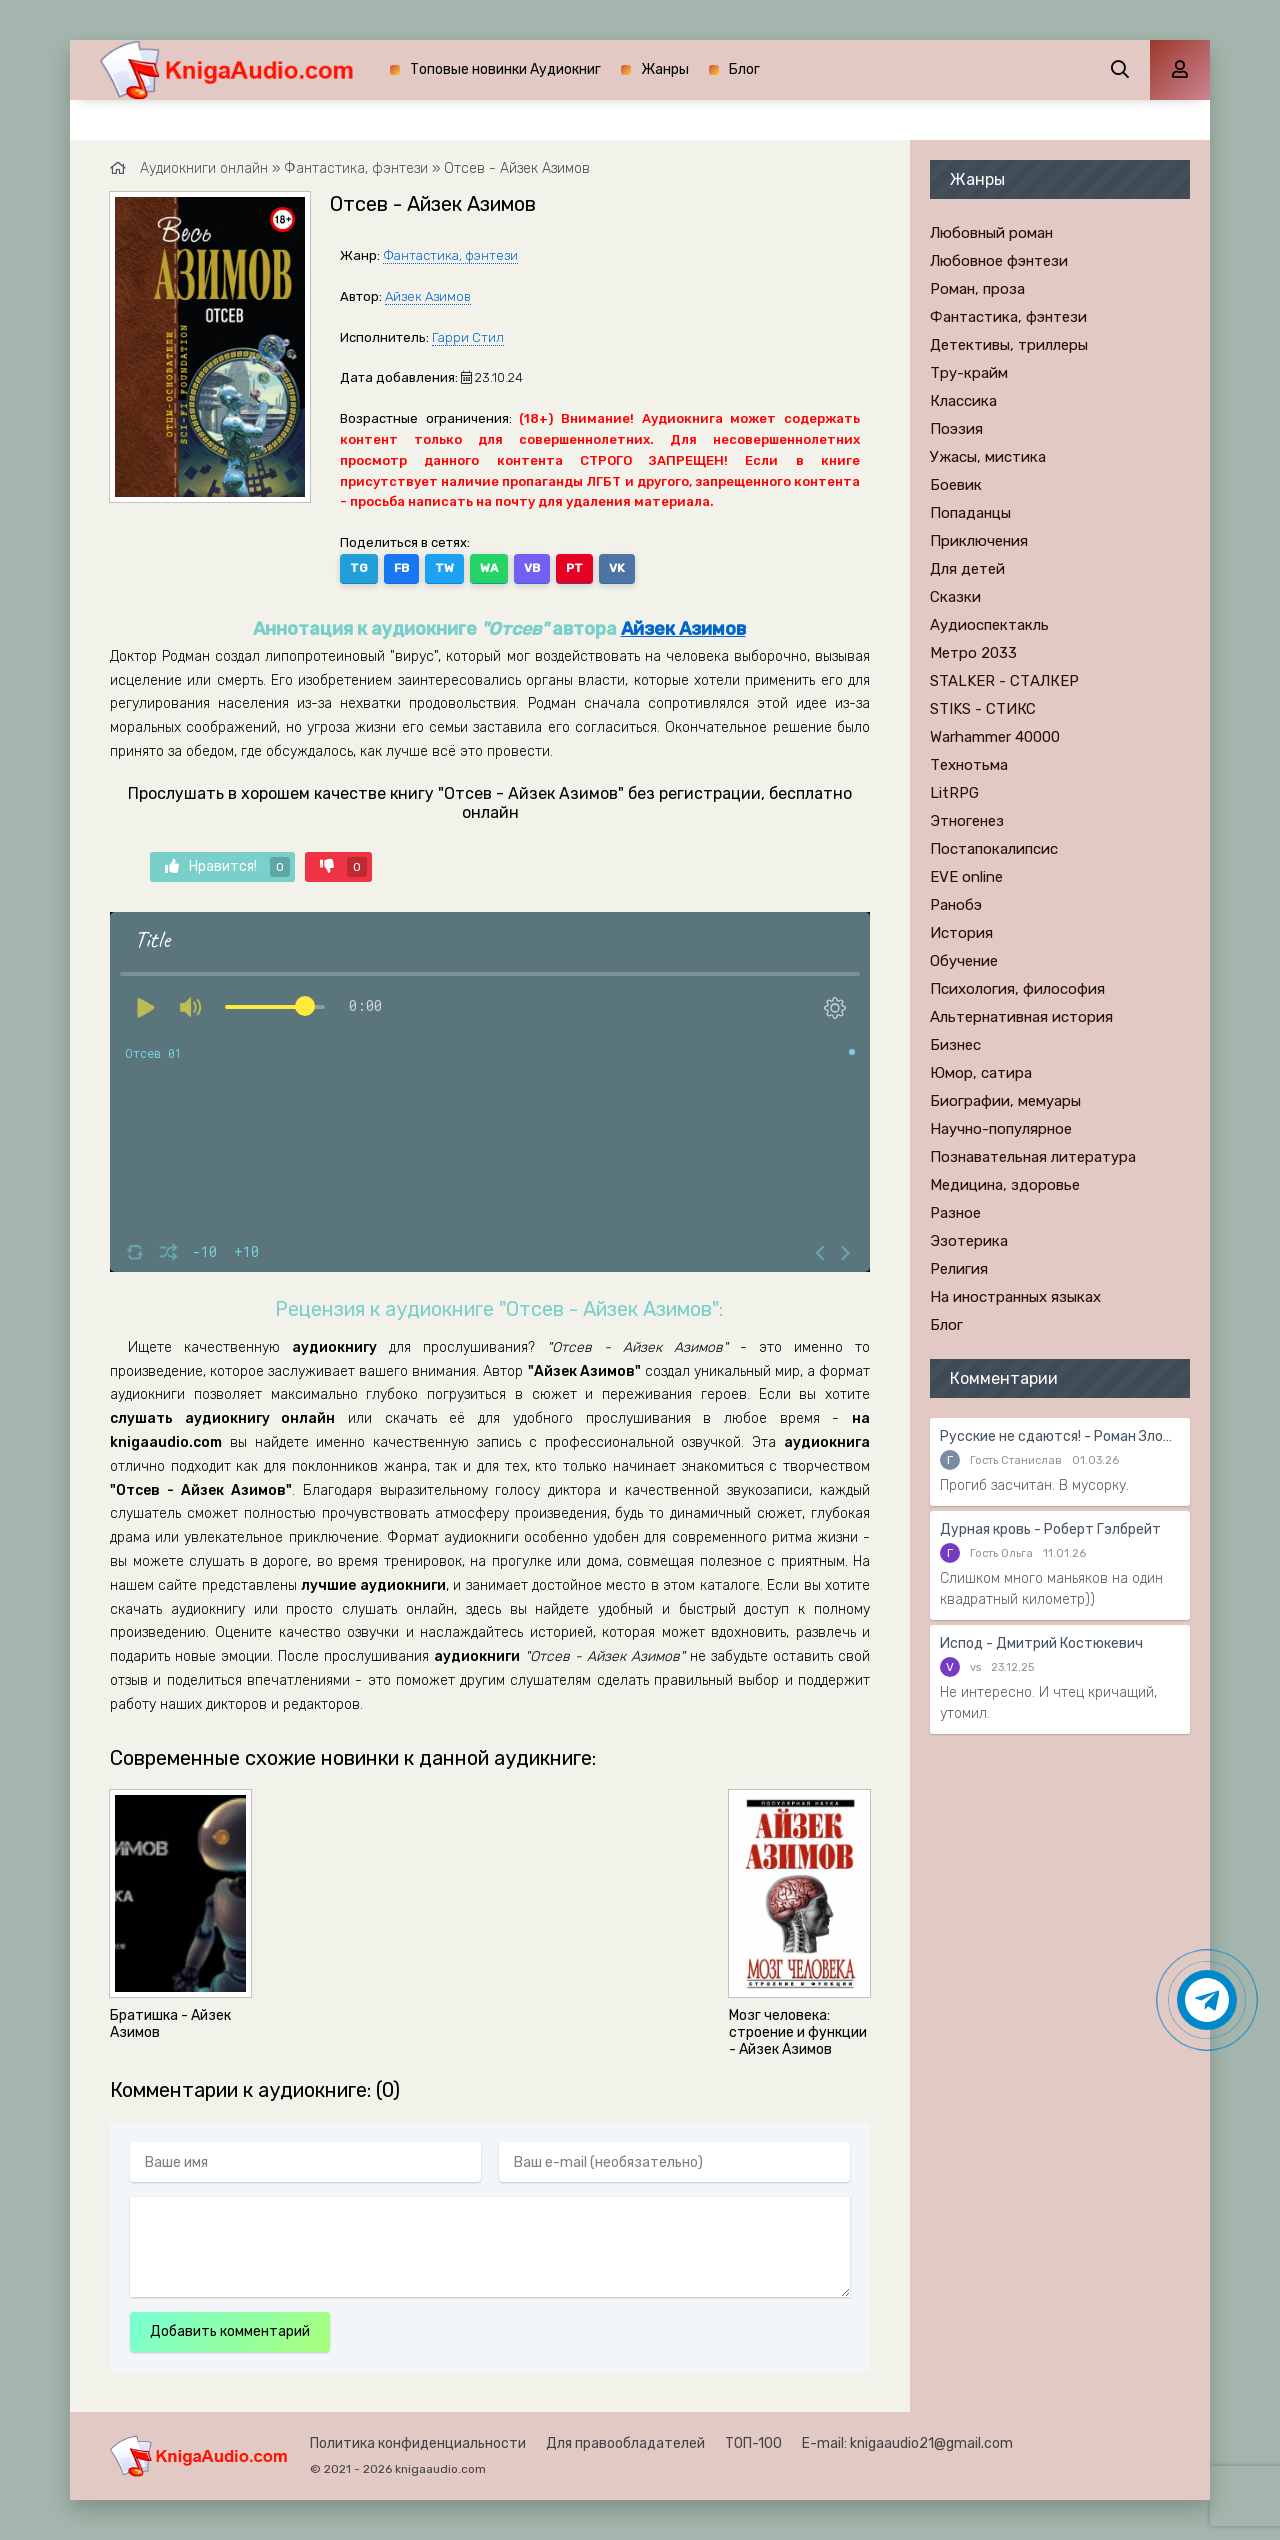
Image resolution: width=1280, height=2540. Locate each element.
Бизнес (955, 1045)
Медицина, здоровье (1005, 1185)
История (961, 933)
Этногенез (967, 821)
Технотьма (969, 765)
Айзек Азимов (428, 296)
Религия (959, 1269)
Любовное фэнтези (999, 261)
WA (489, 568)
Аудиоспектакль (989, 625)
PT (574, 568)
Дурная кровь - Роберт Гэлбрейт (1050, 1529)
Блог (744, 69)
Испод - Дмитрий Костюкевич (1041, 1643)
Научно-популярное (1001, 1129)
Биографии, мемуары (1005, 1101)
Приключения (979, 541)
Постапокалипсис (994, 849)
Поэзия (956, 429)
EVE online (966, 877)
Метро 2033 (973, 653)
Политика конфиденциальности (418, 2443)
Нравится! (227, 867)
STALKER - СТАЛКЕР (1004, 681)
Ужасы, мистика (988, 457)
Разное (955, 1213)
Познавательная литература (1033, 1157)
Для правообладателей (625, 2443)
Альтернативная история (1021, 1017)
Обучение (964, 961)
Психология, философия (1017, 989)
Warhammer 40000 (995, 737)
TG (359, 568)
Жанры (665, 69)
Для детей (967, 569)
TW (444, 568)
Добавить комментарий (230, 2331)
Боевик (956, 485)
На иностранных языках (1015, 1297)
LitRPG (954, 793)
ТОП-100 (753, 2443)
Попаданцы (970, 513)
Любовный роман (991, 233)
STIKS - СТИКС (983, 709)
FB (401, 568)
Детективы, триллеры (1009, 345)
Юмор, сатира (981, 1073)
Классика (963, 401)
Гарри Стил (468, 337)
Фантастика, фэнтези (450, 255)
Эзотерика (969, 1241)
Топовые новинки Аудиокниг (505, 69)
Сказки (955, 597)
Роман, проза (977, 289)
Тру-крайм (969, 373)
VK (617, 568)
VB (532, 568)
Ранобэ (956, 905)
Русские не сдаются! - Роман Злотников (1060, 1436)
